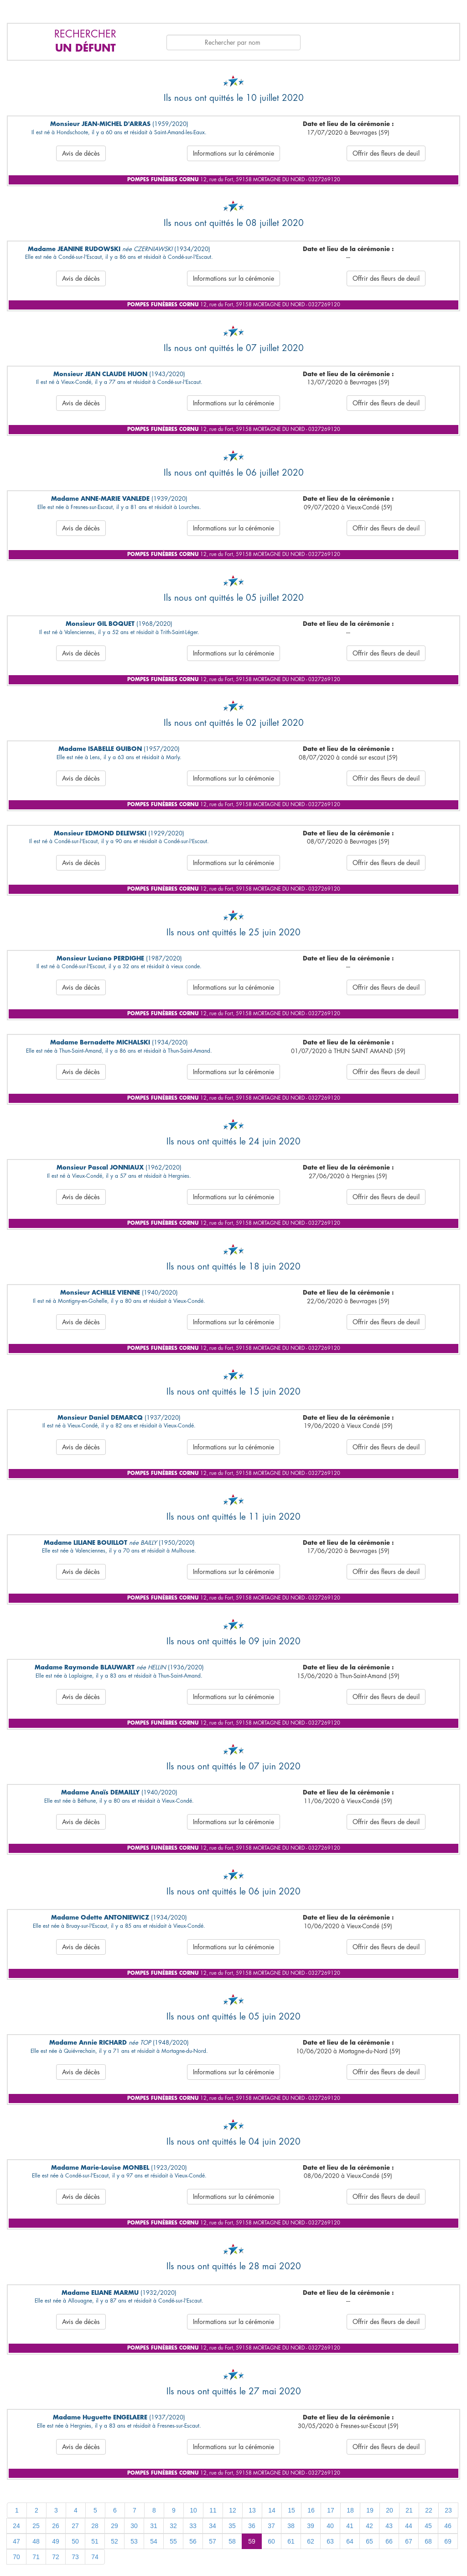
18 (350, 2510)
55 (173, 2541)
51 (95, 2541)
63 (330, 2541)
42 (369, 2525)
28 (95, 2525)
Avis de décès (81, 153)
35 (232, 2525)
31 (153, 2525)
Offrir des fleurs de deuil (386, 153)
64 (349, 2541)
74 (95, 2556)
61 (291, 2541)
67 (408, 2541)
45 (428, 2525)
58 (232, 2541)
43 (389, 2525)
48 (36, 2541)
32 (173, 2525)
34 (212, 2525)
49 (55, 2541)
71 (36, 2556)
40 (330, 2525)
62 (310, 2541)
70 (16, 2556)
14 (271, 2510)
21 (409, 2510)
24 (16, 2525)
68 (428, 2541)
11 (213, 2510)
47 (16, 2541)
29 (114, 2525)
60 (271, 2541)
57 (212, 2541)
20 (389, 2510)
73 (75, 2556)
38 (291, 2525)
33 (193, 2525)
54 (153, 2541)
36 (251, 2525)
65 (369, 2541)
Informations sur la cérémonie (233, 153)
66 (389, 2541)
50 (75, 2541)
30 (134, 2525)
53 (134, 2541)
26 (55, 2525)
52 (114, 2541)
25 (36, 2525)
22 (428, 2510)
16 (311, 2510)
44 (408, 2525)
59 (251, 2541)
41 (349, 2525)
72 (55, 2556)
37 (271, 2525)
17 (330, 2510)
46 (447, 2525)
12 (232, 2510)
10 (193, 2510)
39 (310, 2525)
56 (193, 2541)
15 (291, 2510)
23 (448, 2510)
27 (75, 2525)
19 (370, 2510)
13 (252, 2510)
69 (447, 2541)
